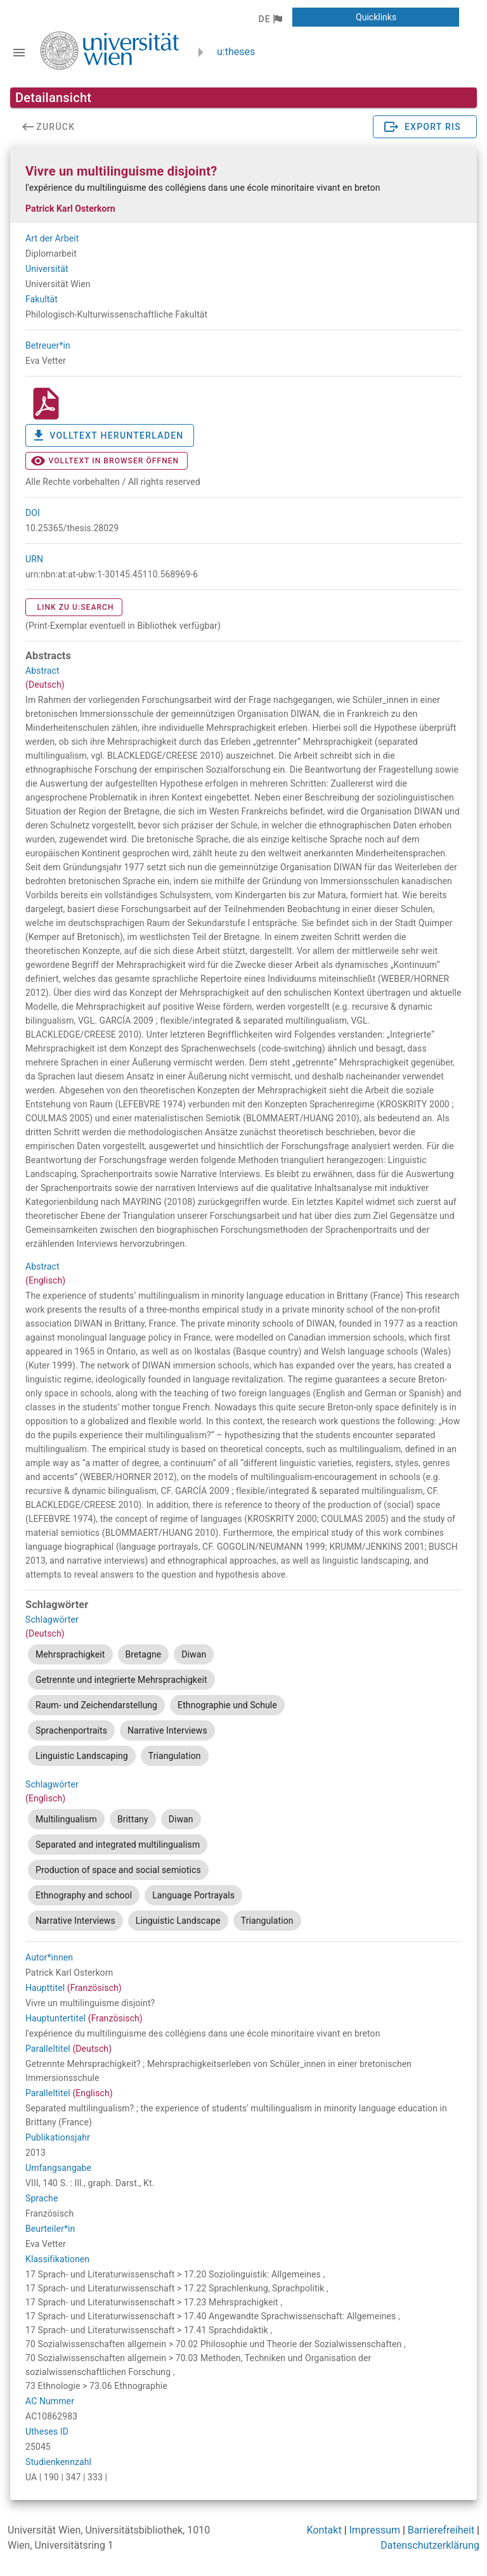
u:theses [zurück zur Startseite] (236, 52)
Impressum (375, 2530)
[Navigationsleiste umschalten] (19, 52)
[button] (269, 19)
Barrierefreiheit (441, 2530)
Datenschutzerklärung (429, 2545)
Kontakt (324, 2530)
